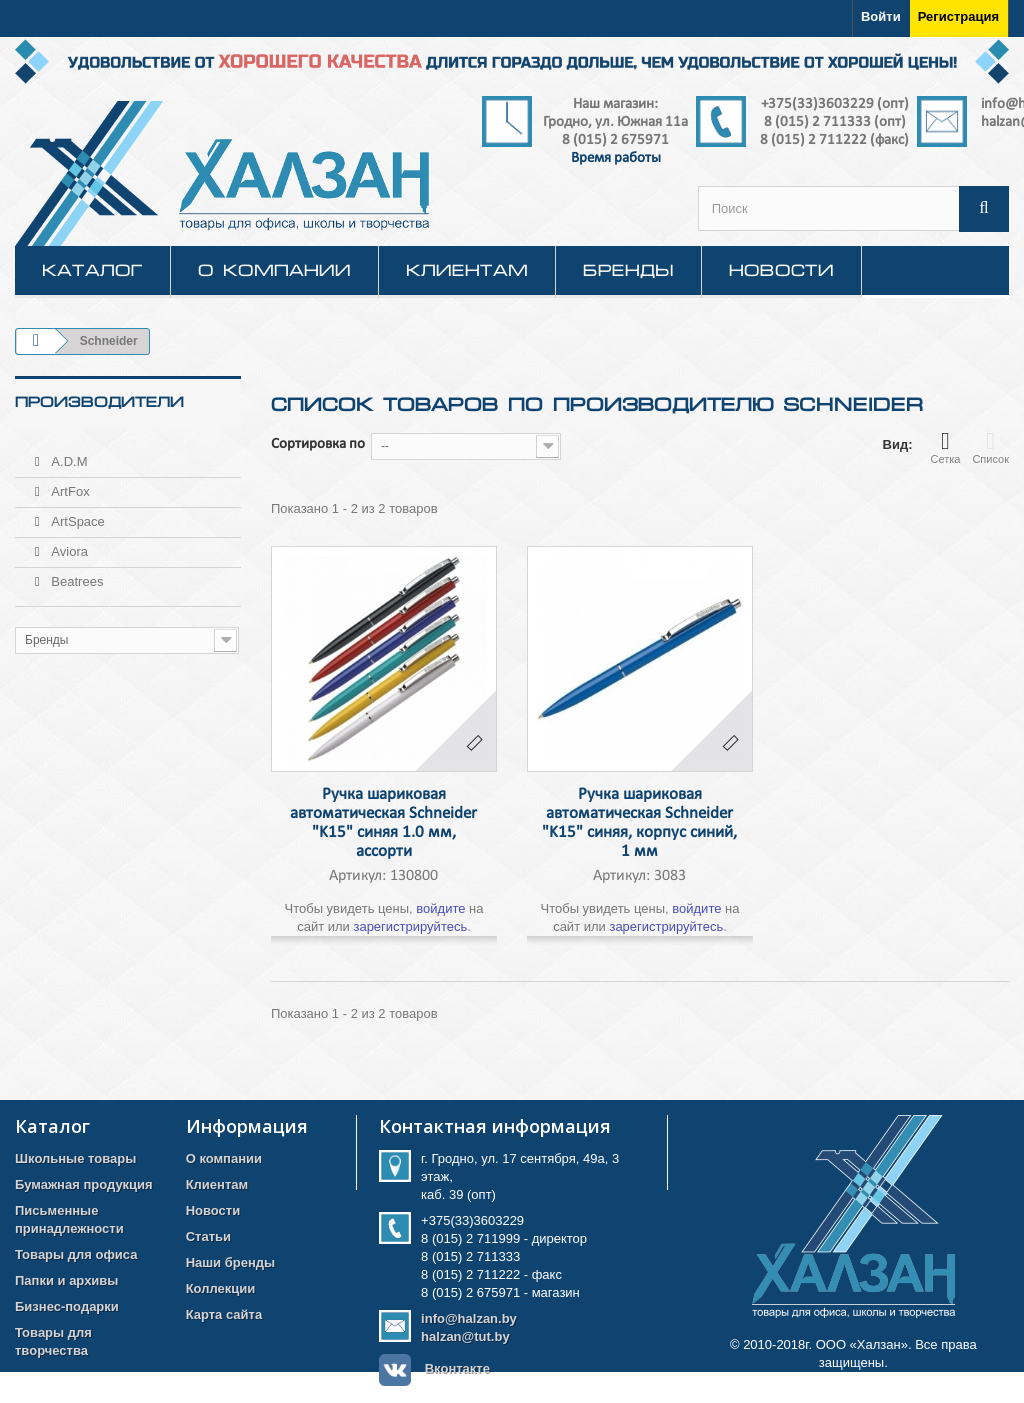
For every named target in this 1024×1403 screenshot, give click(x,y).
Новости (781, 270)
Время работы (616, 158)
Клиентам (467, 270)
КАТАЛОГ (92, 270)
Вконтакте (457, 1368)
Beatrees (76, 573)
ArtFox (69, 483)
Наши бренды (230, 1262)
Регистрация (958, 16)
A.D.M (68, 453)
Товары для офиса (76, 1254)
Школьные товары (75, 1158)
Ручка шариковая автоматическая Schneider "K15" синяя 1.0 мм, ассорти (383, 823)
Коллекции (221, 1288)
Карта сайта (224, 1314)
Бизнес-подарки (67, 1306)
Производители (99, 402)
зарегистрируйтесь (410, 926)
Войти (881, 16)
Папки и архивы (66, 1280)
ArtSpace (76, 513)
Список (990, 447)
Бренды (628, 270)
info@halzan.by (469, 1318)
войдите (440, 908)
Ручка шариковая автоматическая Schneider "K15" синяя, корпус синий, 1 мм (639, 823)
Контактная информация (495, 1126)
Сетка (945, 447)
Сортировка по (318, 444)
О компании (274, 270)
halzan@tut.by (465, 1336)
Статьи (208, 1236)
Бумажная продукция (84, 1184)
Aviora (68, 543)
